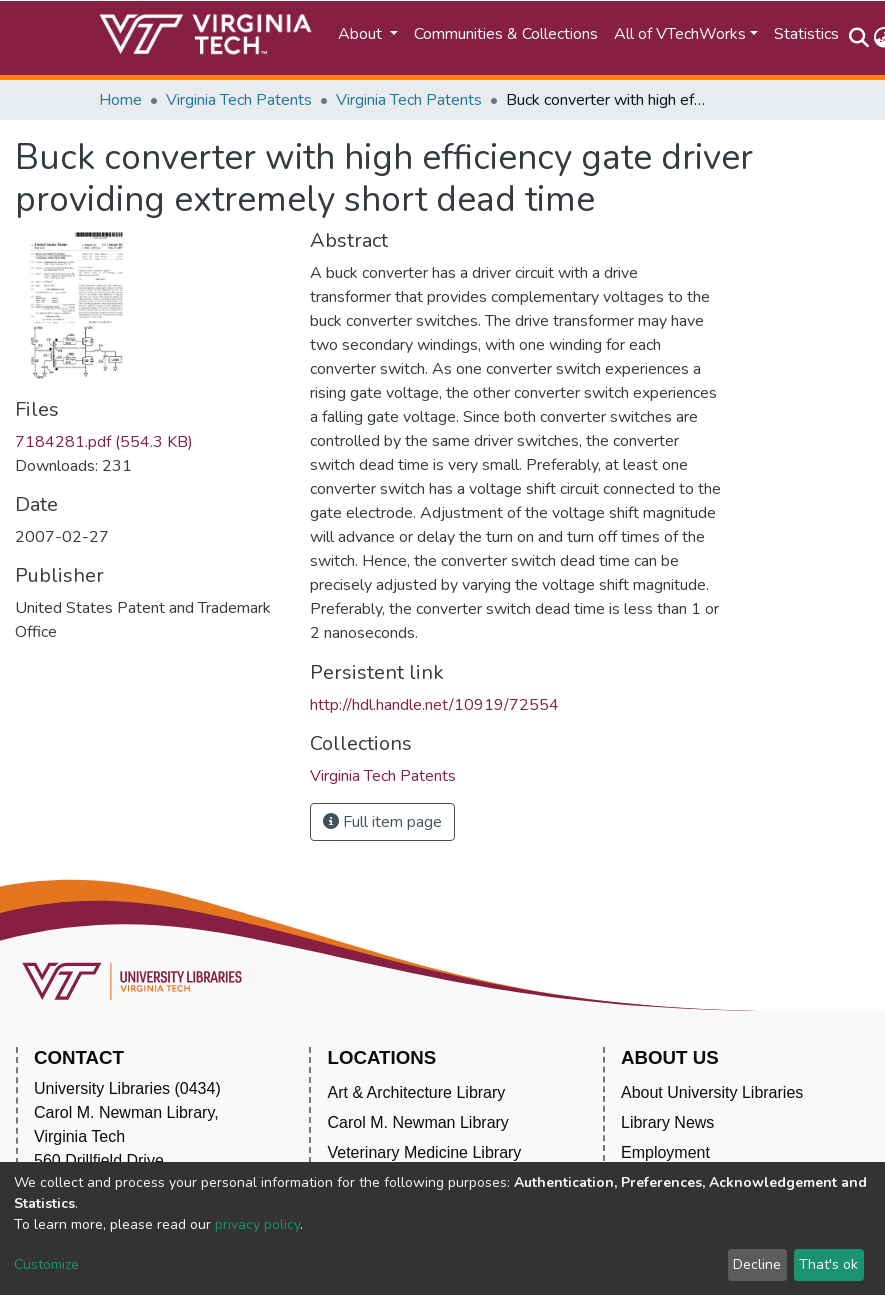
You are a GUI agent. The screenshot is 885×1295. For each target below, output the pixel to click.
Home (120, 100)
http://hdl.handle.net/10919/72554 (434, 705)
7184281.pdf (104, 442)
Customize (46, 1264)
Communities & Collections (506, 34)
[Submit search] (859, 38)
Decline (757, 1264)
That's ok (828, 1264)
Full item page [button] (382, 822)
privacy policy (257, 1224)
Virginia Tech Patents (239, 100)
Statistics (806, 34)
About (362, 34)
